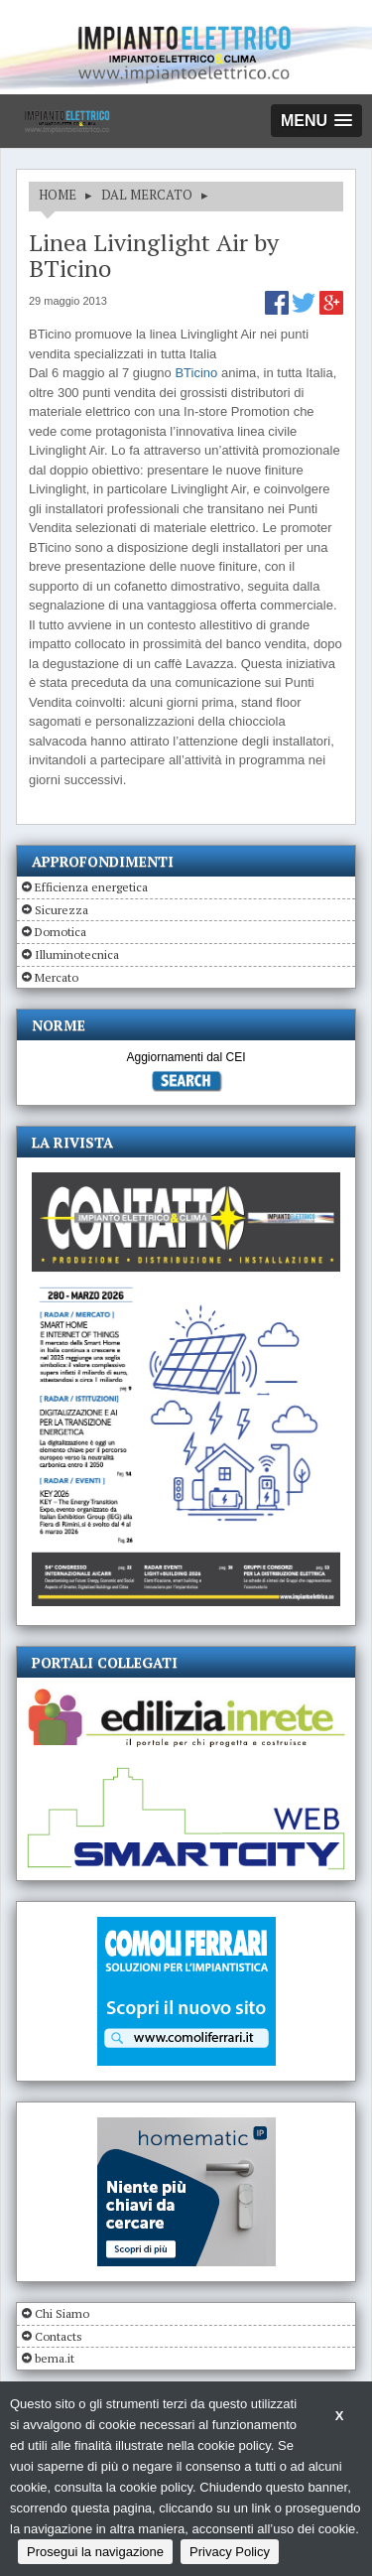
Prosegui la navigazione (95, 2551)
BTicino (196, 372)
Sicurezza (61, 909)
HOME (57, 194)
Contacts (58, 2336)
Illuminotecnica (77, 954)
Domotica (60, 931)
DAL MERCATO (146, 194)
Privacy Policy (229, 2551)
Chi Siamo (62, 2313)
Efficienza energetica (91, 887)
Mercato (56, 977)
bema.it (54, 2358)
